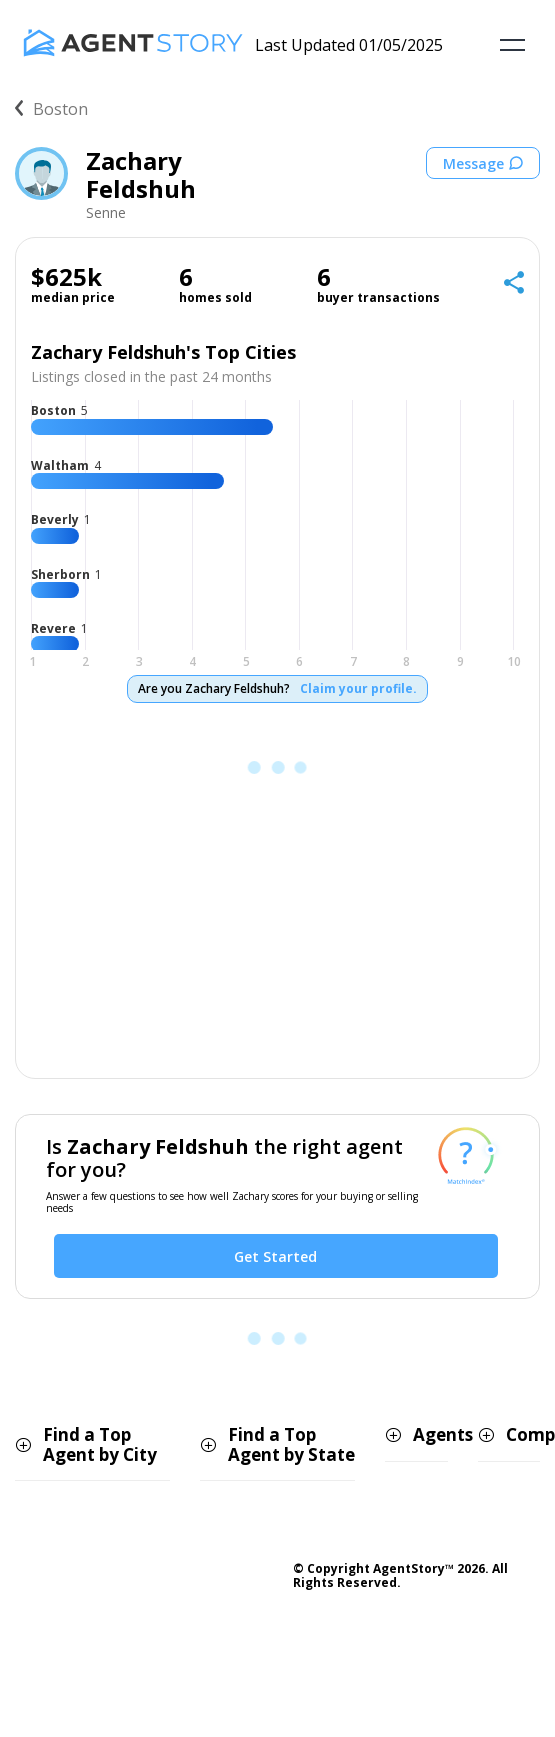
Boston (51, 109)
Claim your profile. (358, 689)
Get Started (275, 1256)
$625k (66, 277)
